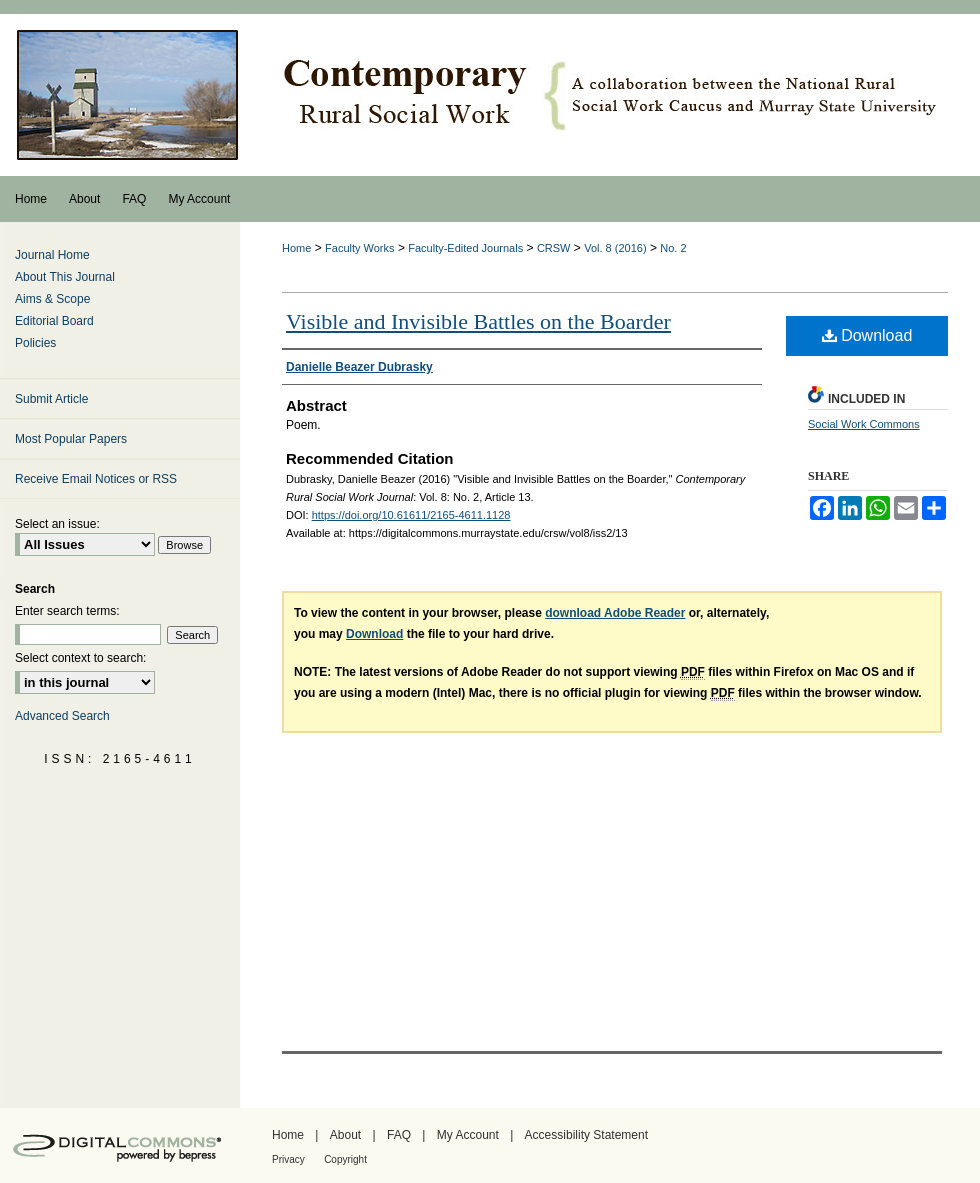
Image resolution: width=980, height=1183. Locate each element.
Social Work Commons (864, 424)
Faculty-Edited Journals (465, 248)
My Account (468, 1135)
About (345, 1135)
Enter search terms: (67, 611)
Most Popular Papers (71, 439)
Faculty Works (359, 248)
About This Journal (65, 277)
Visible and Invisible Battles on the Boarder (478, 321)
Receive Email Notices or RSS (96, 479)
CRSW (554, 248)
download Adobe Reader (615, 613)
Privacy (288, 1159)
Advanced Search (62, 716)
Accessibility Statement (586, 1135)
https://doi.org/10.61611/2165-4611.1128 (411, 515)
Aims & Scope (52, 299)
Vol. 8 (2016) (615, 248)
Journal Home (52, 255)
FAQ (399, 1135)
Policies (35, 343)
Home (296, 248)
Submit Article (51, 399)
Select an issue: (57, 524)
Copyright (345, 1159)
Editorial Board (54, 321)
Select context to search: (80, 658)
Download (867, 335)
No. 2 (673, 248)
